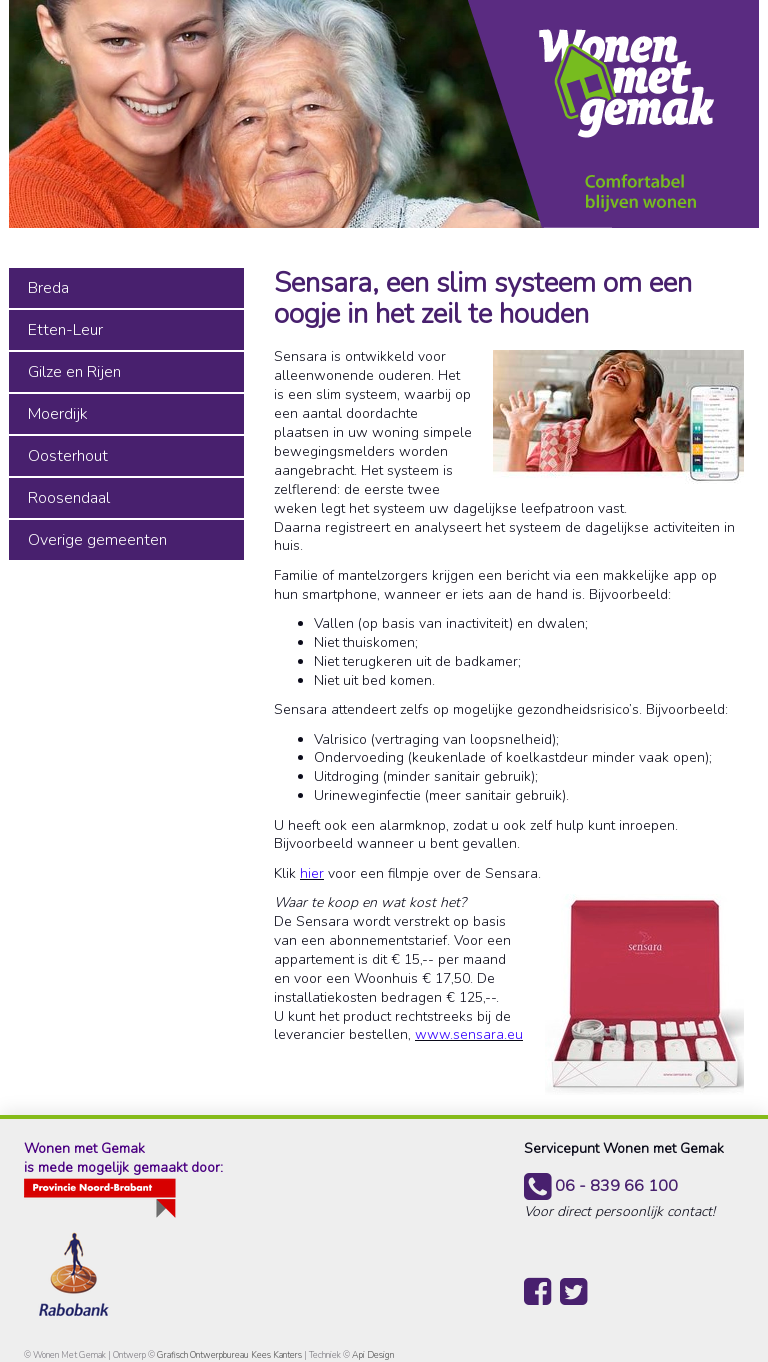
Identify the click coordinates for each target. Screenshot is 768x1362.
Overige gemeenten (97, 540)
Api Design (373, 1355)
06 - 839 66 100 (601, 1186)
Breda (48, 288)
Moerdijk (58, 414)
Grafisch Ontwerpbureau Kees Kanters (230, 1355)
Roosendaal (69, 498)
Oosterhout (68, 456)
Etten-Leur (65, 330)
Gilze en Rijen (74, 372)
